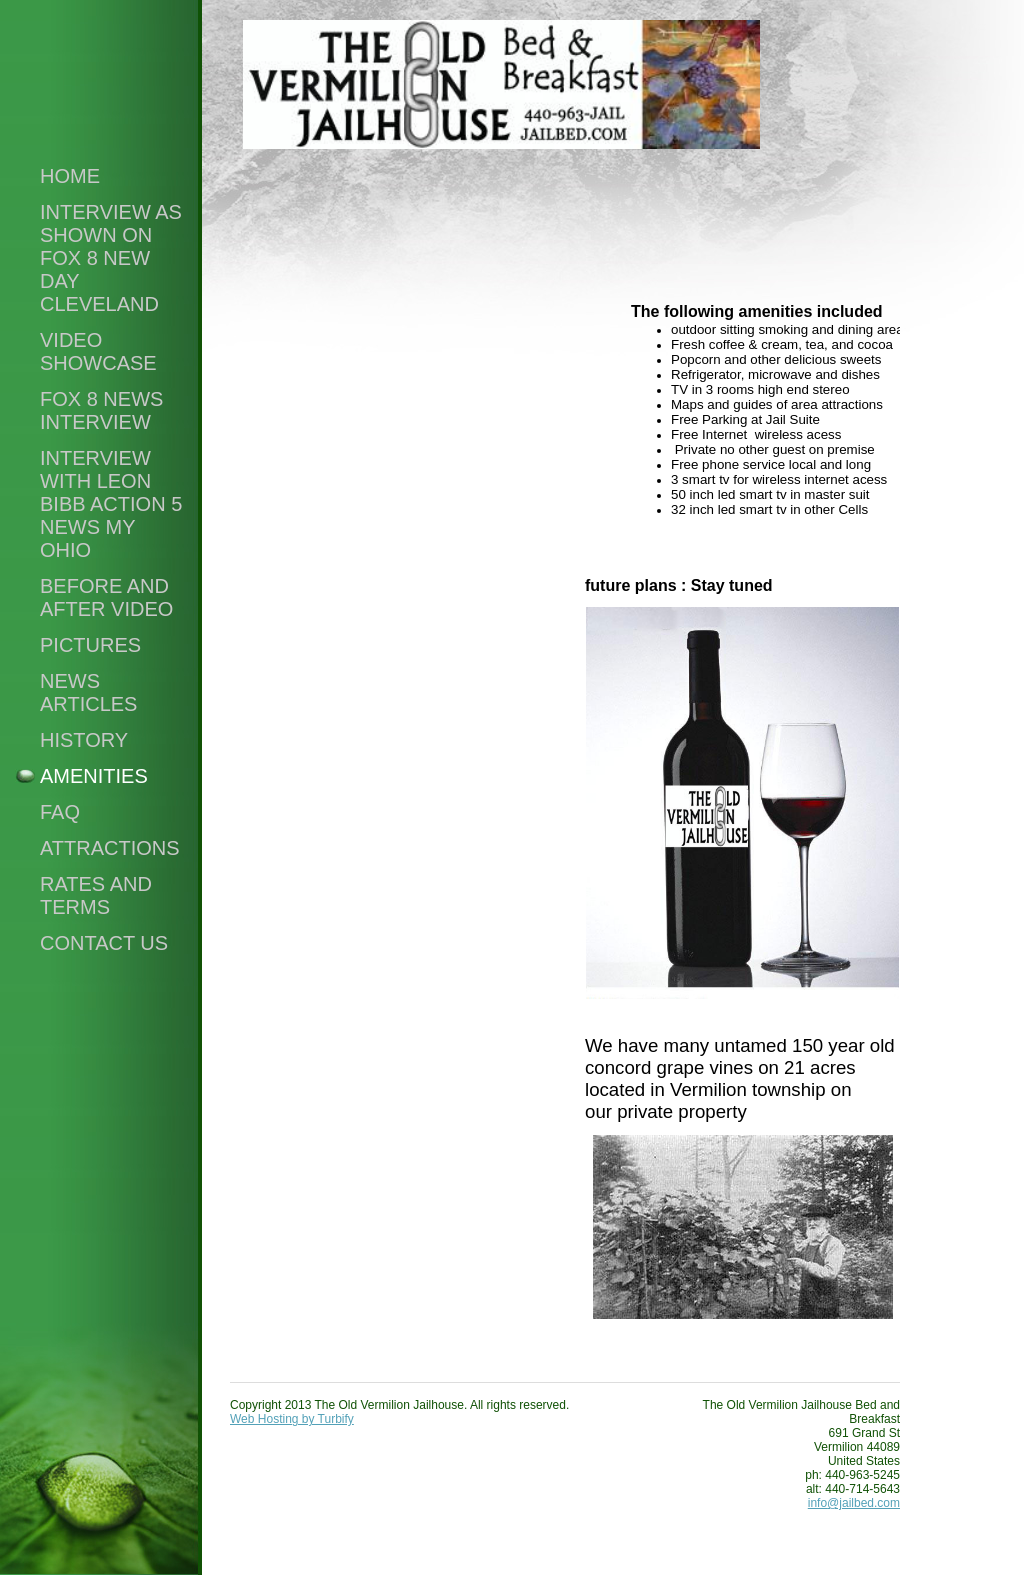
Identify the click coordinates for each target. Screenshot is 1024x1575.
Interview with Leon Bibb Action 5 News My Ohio (111, 504)
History (84, 740)
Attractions (110, 848)
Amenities (94, 776)
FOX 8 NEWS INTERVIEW (101, 410)
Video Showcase (98, 351)
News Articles (88, 692)
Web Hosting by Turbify (292, 1419)
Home (70, 176)
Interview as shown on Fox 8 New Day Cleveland (111, 258)
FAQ (60, 812)
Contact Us (104, 943)
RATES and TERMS (96, 895)
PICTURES (90, 645)
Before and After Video (106, 597)
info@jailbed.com (854, 1503)
